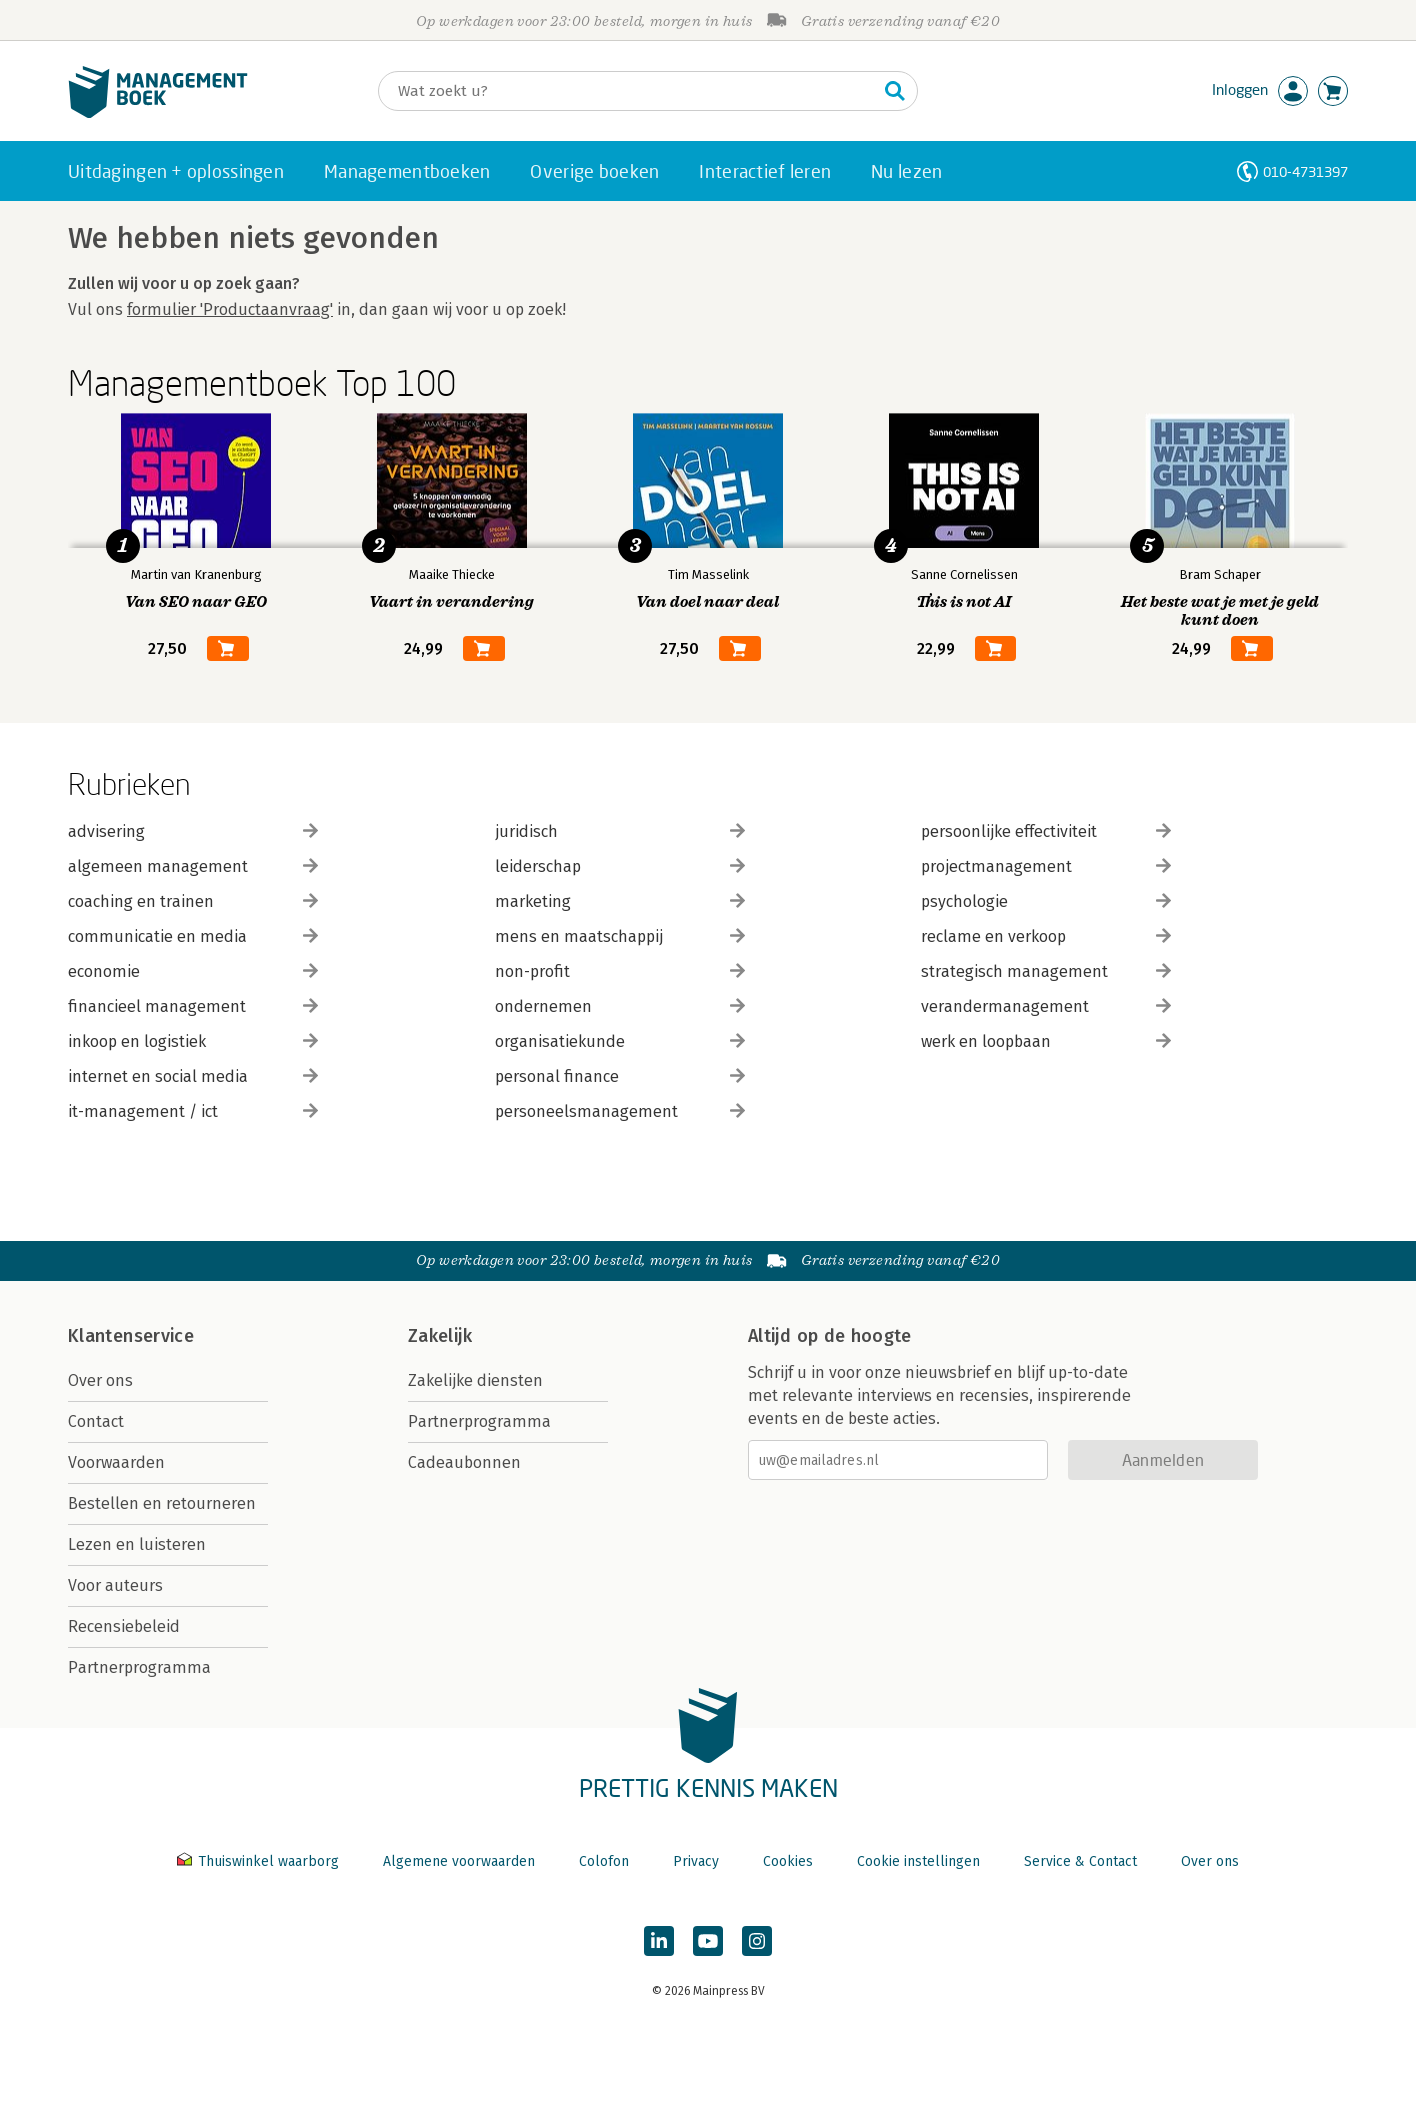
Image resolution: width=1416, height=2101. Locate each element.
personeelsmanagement (620, 1111)
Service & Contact (1080, 1861)
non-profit (620, 971)
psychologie (1046, 901)
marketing (620, 901)
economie (193, 971)
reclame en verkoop (1046, 936)
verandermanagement (1046, 1006)
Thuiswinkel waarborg (260, 1861)
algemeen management (193, 866)
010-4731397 (1305, 171)
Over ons (100, 1380)
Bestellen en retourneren (162, 1503)
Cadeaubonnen (464, 1462)
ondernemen (620, 1006)
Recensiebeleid (124, 1626)
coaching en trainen (193, 901)
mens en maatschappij (620, 936)
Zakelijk (440, 1336)
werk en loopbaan (1046, 1041)
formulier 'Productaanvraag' (230, 309)
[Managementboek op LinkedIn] (659, 1941)
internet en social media (193, 1076)
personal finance (620, 1076)
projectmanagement (1046, 866)
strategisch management (1046, 971)
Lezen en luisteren (137, 1544)
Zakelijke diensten (475, 1380)
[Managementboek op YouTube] (708, 1941)
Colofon (604, 1861)
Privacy (696, 1861)
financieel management (193, 1006)
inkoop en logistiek (193, 1041)
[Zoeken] (628, 91)
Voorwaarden (116, 1462)
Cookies (788, 1861)
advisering (193, 831)
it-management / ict (193, 1111)
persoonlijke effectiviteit (1046, 831)
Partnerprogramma (139, 1667)
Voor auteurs (115, 1585)
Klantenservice (131, 1336)
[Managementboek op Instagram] (757, 1941)
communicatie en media (193, 936)
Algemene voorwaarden (459, 1861)
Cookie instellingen (918, 1861)
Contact (96, 1421)
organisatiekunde (620, 1041)
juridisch (620, 831)
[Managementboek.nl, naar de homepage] (158, 113)
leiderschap (620, 866)
